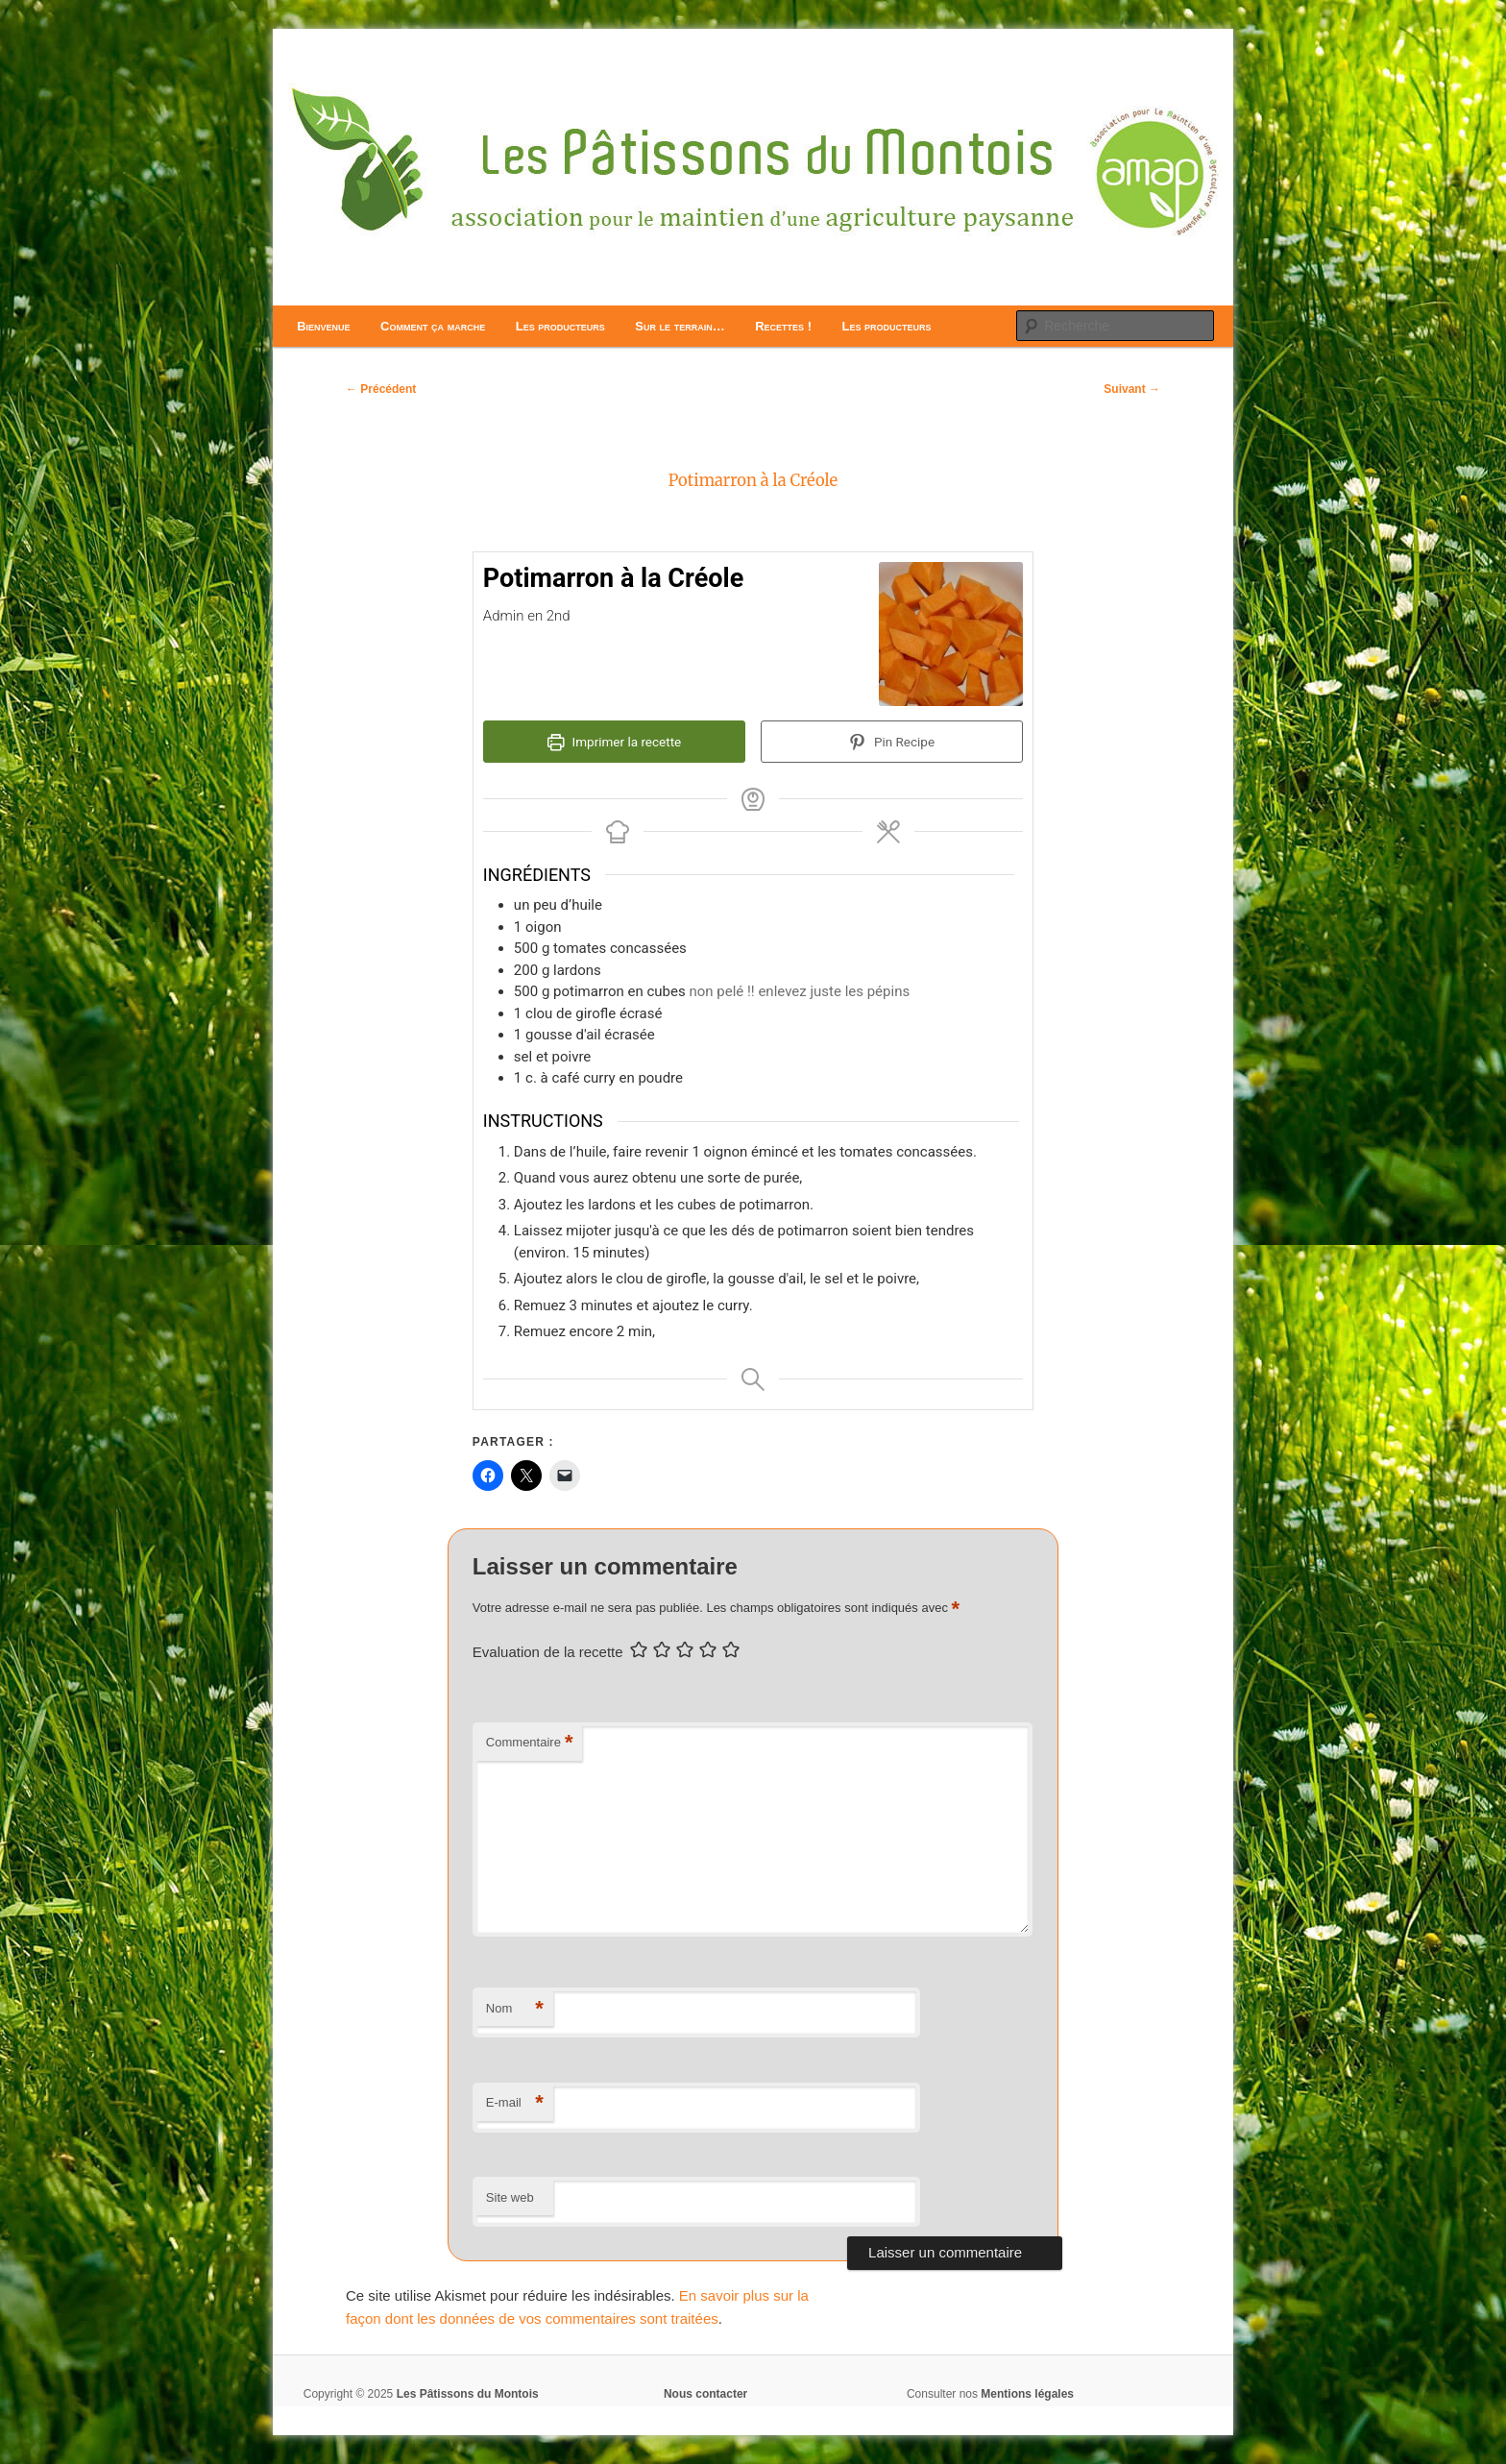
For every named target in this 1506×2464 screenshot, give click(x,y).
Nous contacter (705, 2394)
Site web (510, 2197)
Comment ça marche (432, 326)
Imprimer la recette (614, 741)
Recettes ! (783, 326)
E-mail (515, 2103)
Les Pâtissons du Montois (468, 2394)
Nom (515, 2009)
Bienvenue (323, 326)
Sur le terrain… (679, 326)
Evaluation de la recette (548, 1652)
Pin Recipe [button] (892, 741)
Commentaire (529, 1743)
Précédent (381, 389)
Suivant (1132, 389)
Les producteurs (560, 326)
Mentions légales (1027, 2394)
